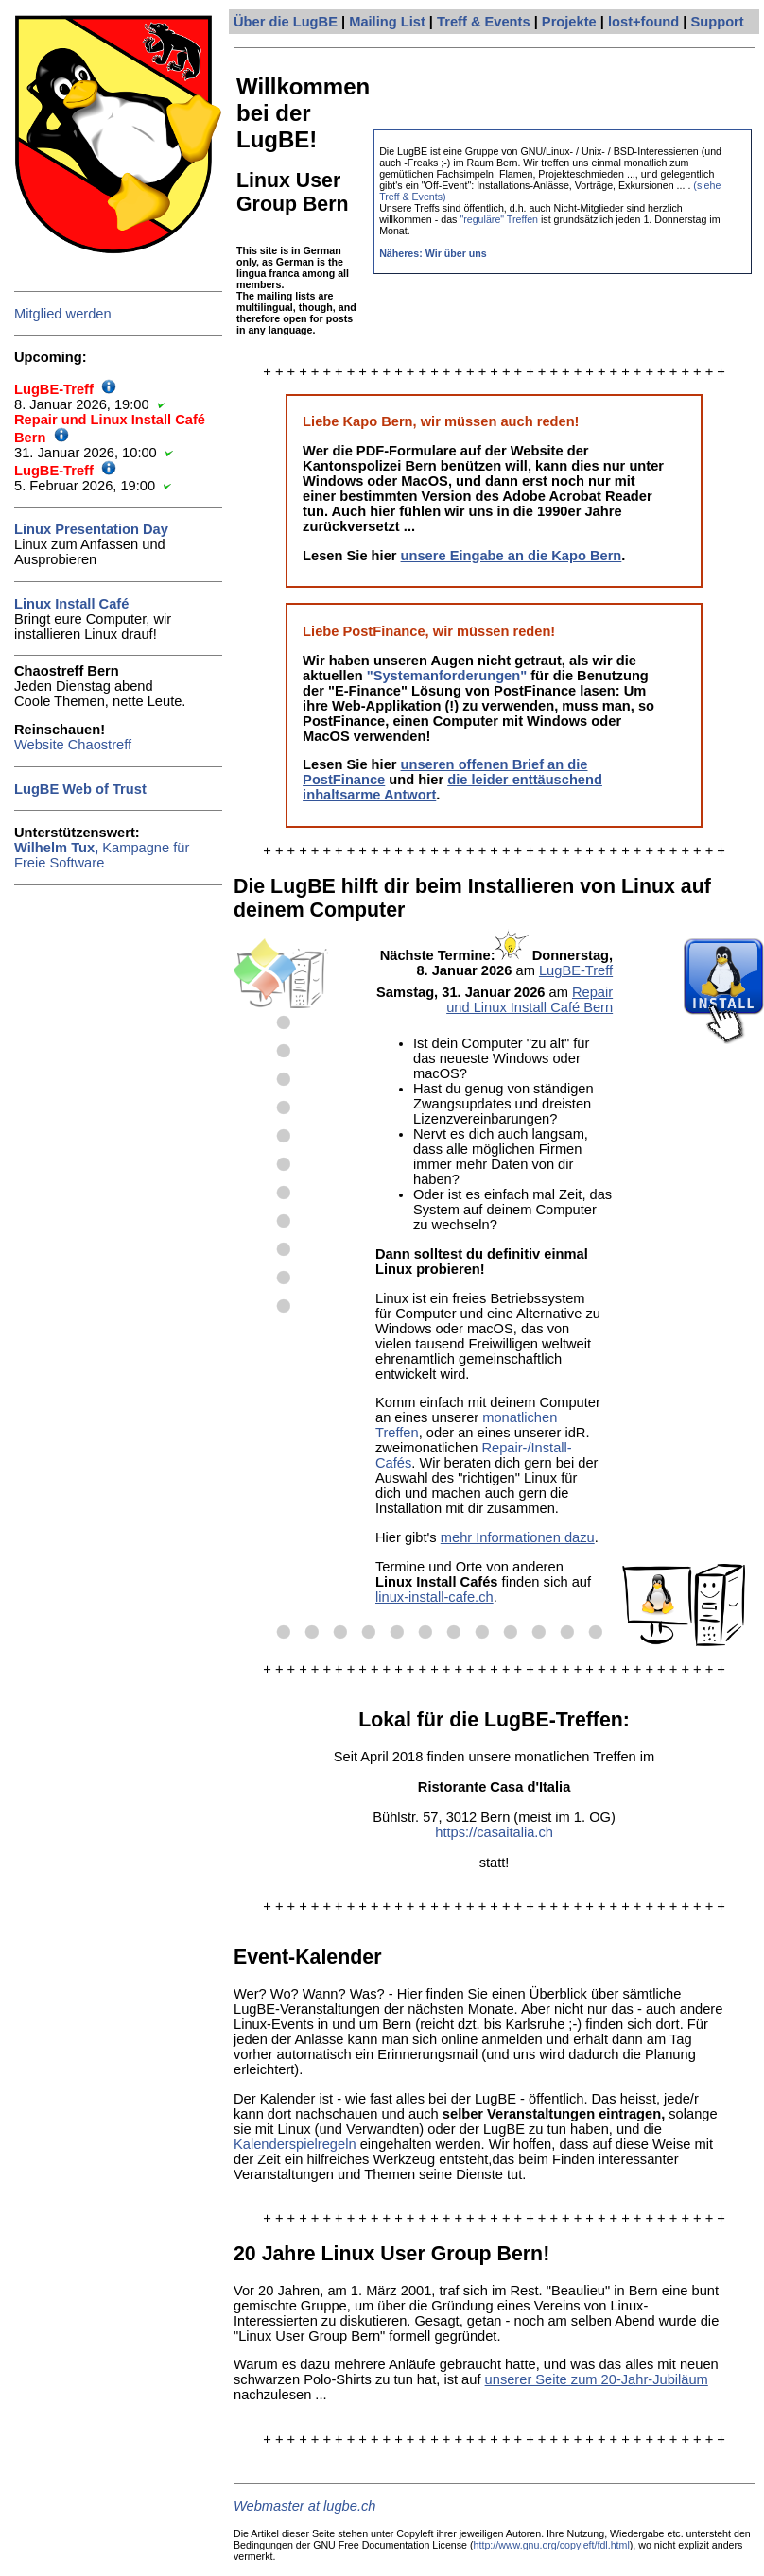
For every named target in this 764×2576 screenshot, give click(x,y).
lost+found (643, 21)
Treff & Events (483, 21)
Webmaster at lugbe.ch (304, 2506)
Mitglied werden (63, 313)
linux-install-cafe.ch (434, 1597)
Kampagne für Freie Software (101, 855)
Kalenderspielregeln (295, 2144)
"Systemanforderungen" (447, 675)
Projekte (569, 21)
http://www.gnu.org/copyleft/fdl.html (552, 2544)
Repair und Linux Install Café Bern (529, 1000)
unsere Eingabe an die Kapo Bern (511, 555)
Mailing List (387, 21)
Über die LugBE (286, 21)
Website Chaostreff (72, 744)
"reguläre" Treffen (499, 219)
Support (717, 21)
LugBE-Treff (576, 970)
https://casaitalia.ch (494, 1832)
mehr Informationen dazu (518, 1537)
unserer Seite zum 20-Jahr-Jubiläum (596, 2379)
